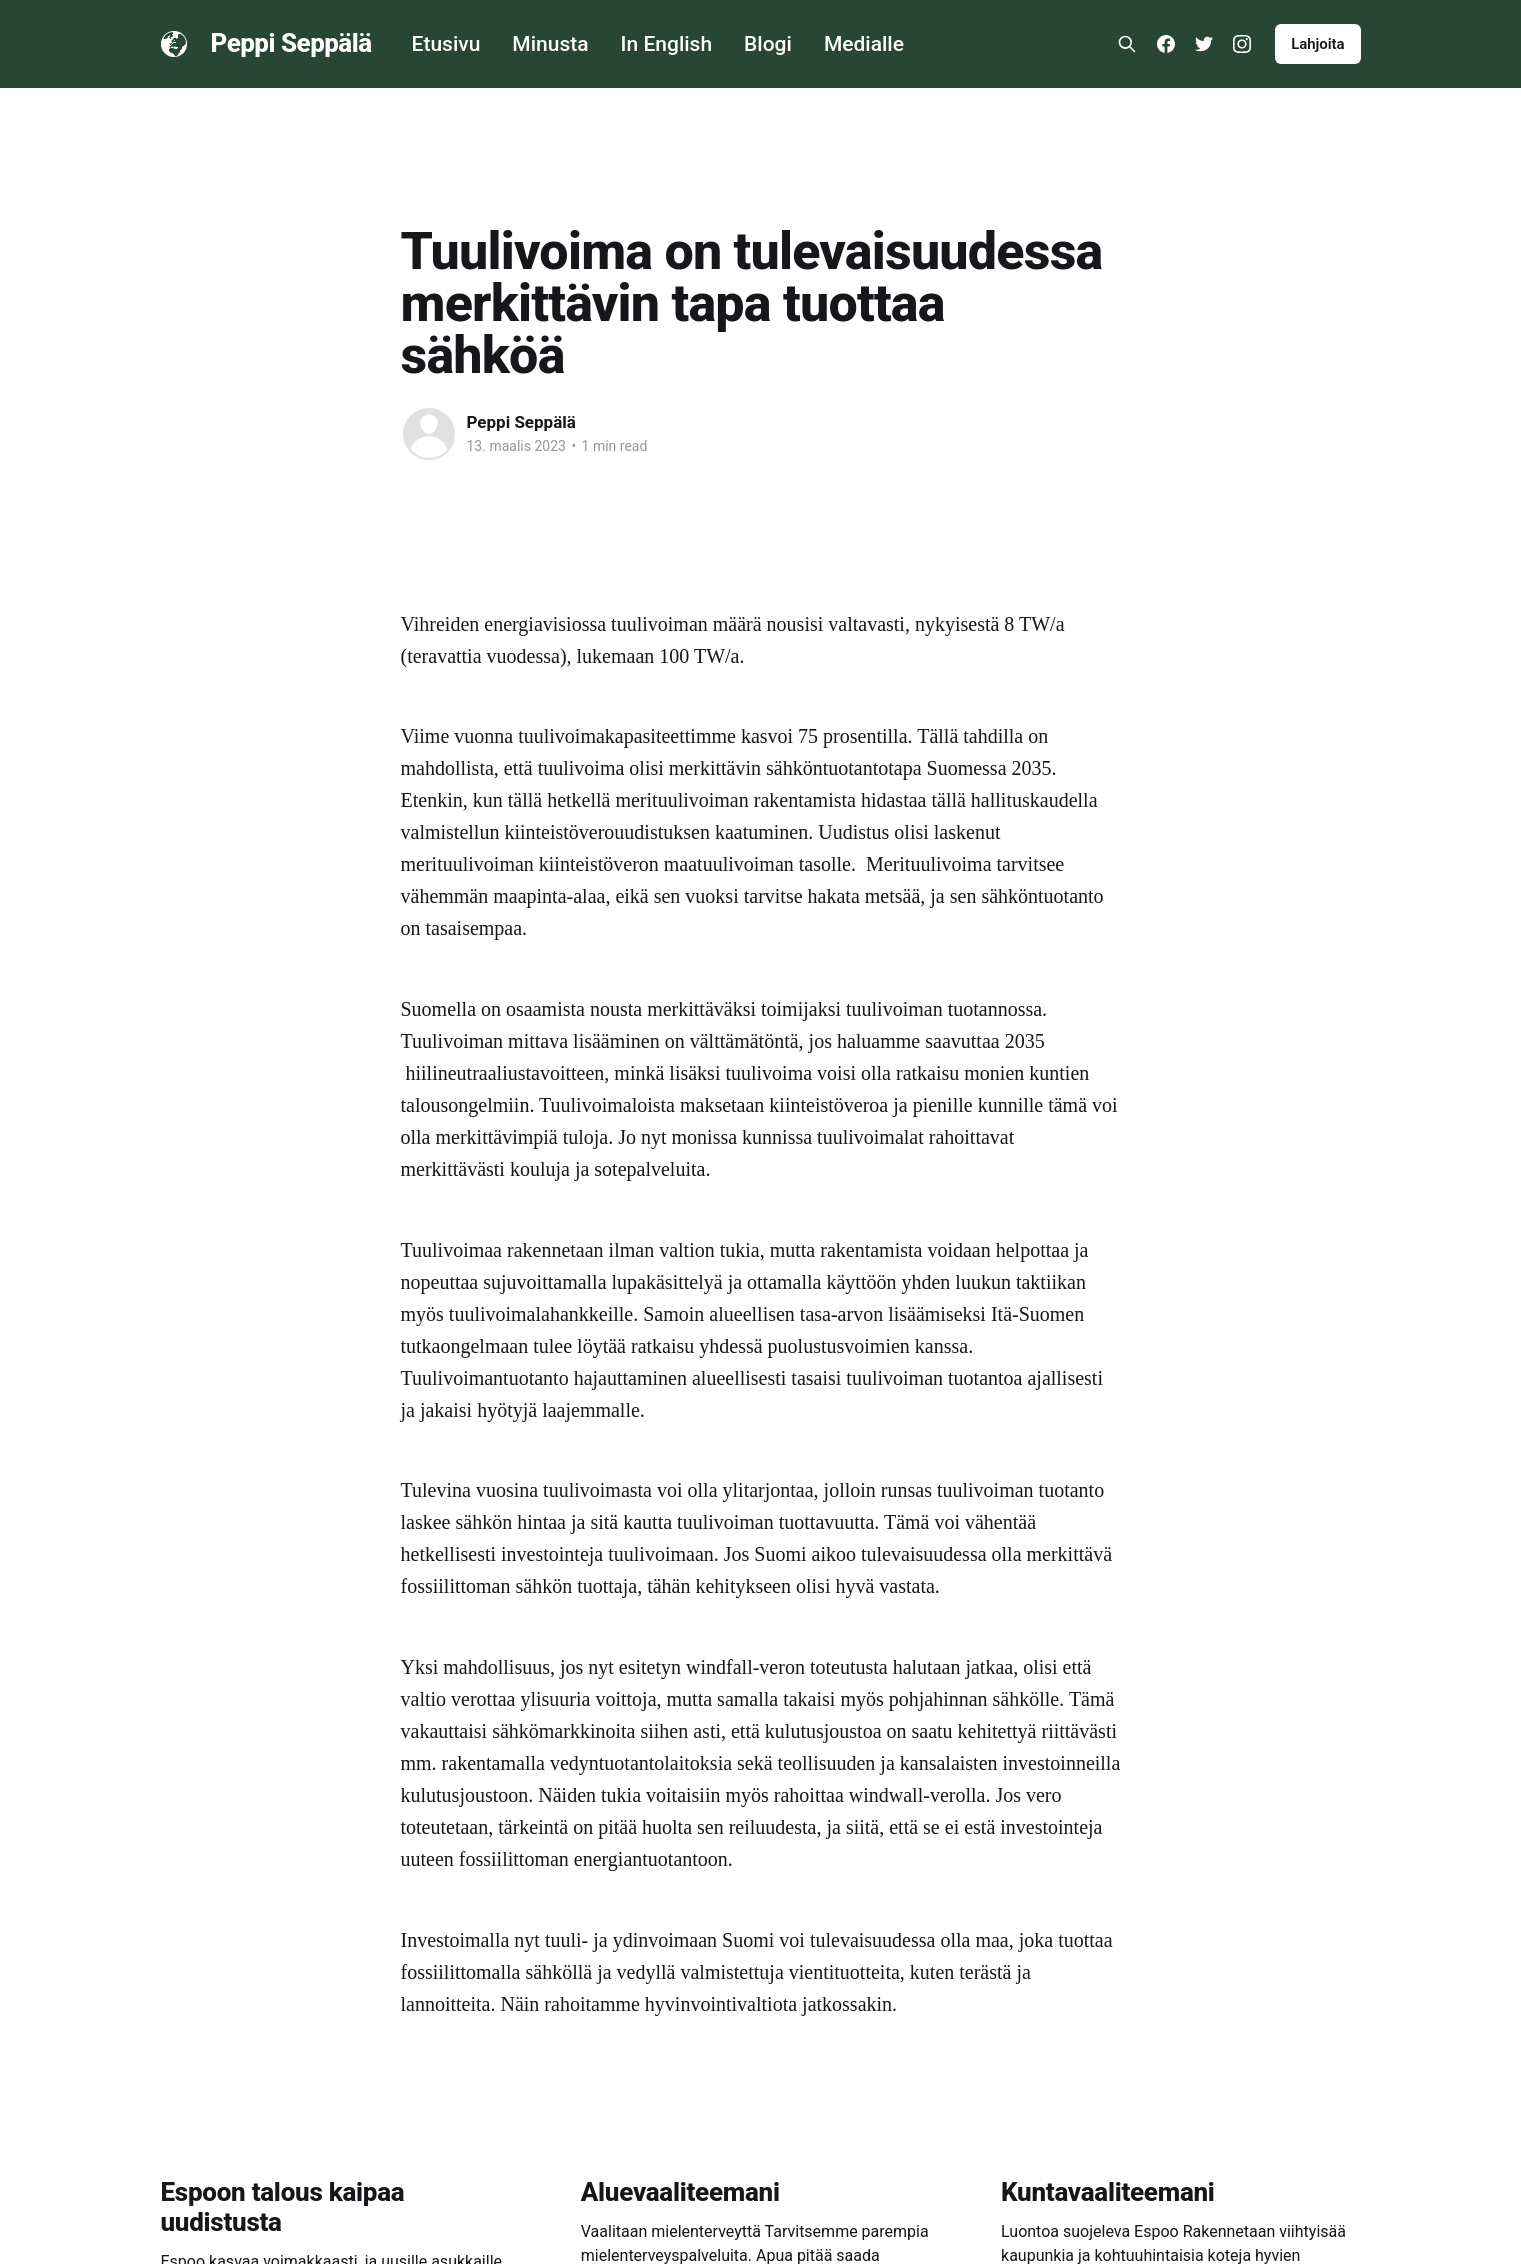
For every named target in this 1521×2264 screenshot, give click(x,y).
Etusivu (446, 44)
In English (667, 44)
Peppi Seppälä (291, 43)
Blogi (768, 44)
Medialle (864, 44)
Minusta (550, 44)
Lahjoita (1317, 44)
